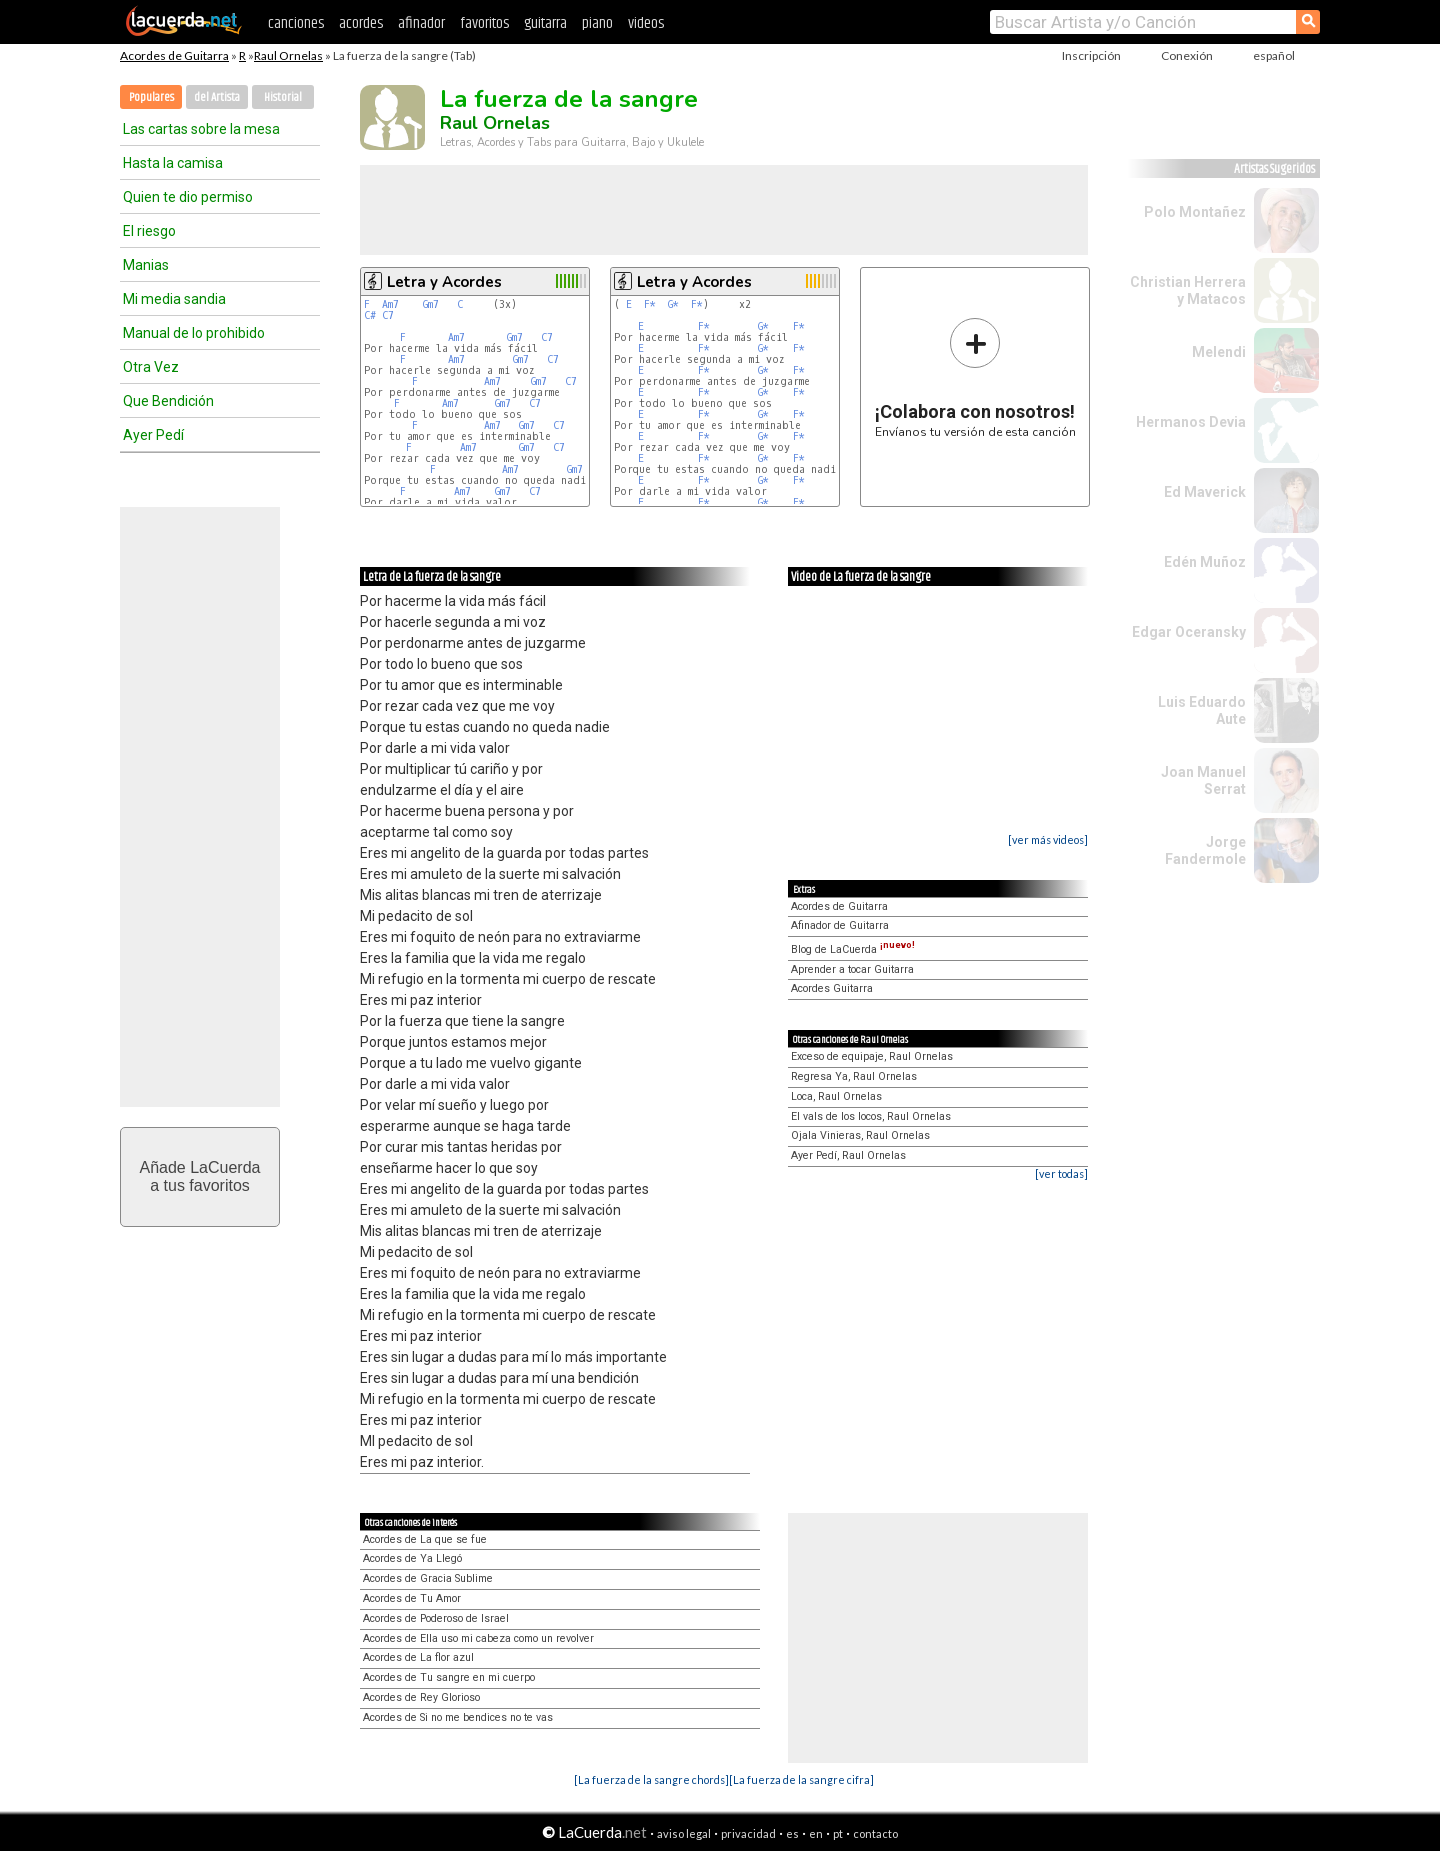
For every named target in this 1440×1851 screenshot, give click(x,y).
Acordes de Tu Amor (412, 1598)
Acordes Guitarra (832, 988)
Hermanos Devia (1191, 422)
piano (597, 23)
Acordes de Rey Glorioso (421, 1697)
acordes (361, 23)
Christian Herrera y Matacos (1188, 290)
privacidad (748, 1833)
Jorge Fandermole (1205, 850)
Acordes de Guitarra (174, 55)
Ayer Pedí (153, 435)
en (816, 1833)
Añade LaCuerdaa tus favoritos (200, 1176)
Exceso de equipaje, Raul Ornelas (872, 1056)
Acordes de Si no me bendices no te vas (458, 1717)
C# (370, 315)
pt (838, 1833)
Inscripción (1091, 55)
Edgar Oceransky (1189, 632)
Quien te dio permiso (188, 197)
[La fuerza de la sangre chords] (651, 1779)
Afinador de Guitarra (840, 925)
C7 (388, 315)
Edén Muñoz (1205, 562)
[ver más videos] (1048, 839)
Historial (283, 97)
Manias (146, 265)
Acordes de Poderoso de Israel (436, 1618)
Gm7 (431, 304)
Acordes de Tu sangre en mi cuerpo (449, 1677)
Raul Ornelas (288, 55)
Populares (151, 97)
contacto (875, 1833)
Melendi (1219, 352)
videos (646, 23)
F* (650, 304)
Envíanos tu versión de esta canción (975, 377)
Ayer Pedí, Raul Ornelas (848, 1155)
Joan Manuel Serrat (1203, 780)
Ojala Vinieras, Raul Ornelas (860, 1135)
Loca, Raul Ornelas (836, 1096)
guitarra (545, 23)
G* (673, 304)
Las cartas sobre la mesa (201, 129)
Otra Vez (151, 367)
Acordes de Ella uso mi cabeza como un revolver (478, 1638)
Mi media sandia (174, 299)
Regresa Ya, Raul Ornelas (854, 1076)
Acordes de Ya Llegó (412, 1558)
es (792, 1833)
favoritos (484, 23)
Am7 (390, 304)
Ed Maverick (1205, 492)
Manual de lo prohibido (194, 333)
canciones (296, 23)
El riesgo (149, 231)
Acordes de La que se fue (425, 1539)
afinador (421, 23)
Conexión (1187, 55)
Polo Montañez (1195, 212)
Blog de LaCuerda (853, 949)
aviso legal (684, 1833)
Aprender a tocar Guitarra (852, 969)
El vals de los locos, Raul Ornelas (871, 1116)
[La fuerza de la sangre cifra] (801, 1779)
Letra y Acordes (444, 282)
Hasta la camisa (173, 163)
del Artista (217, 97)
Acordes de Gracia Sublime (428, 1578)
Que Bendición (168, 401)
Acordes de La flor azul (418, 1657)
